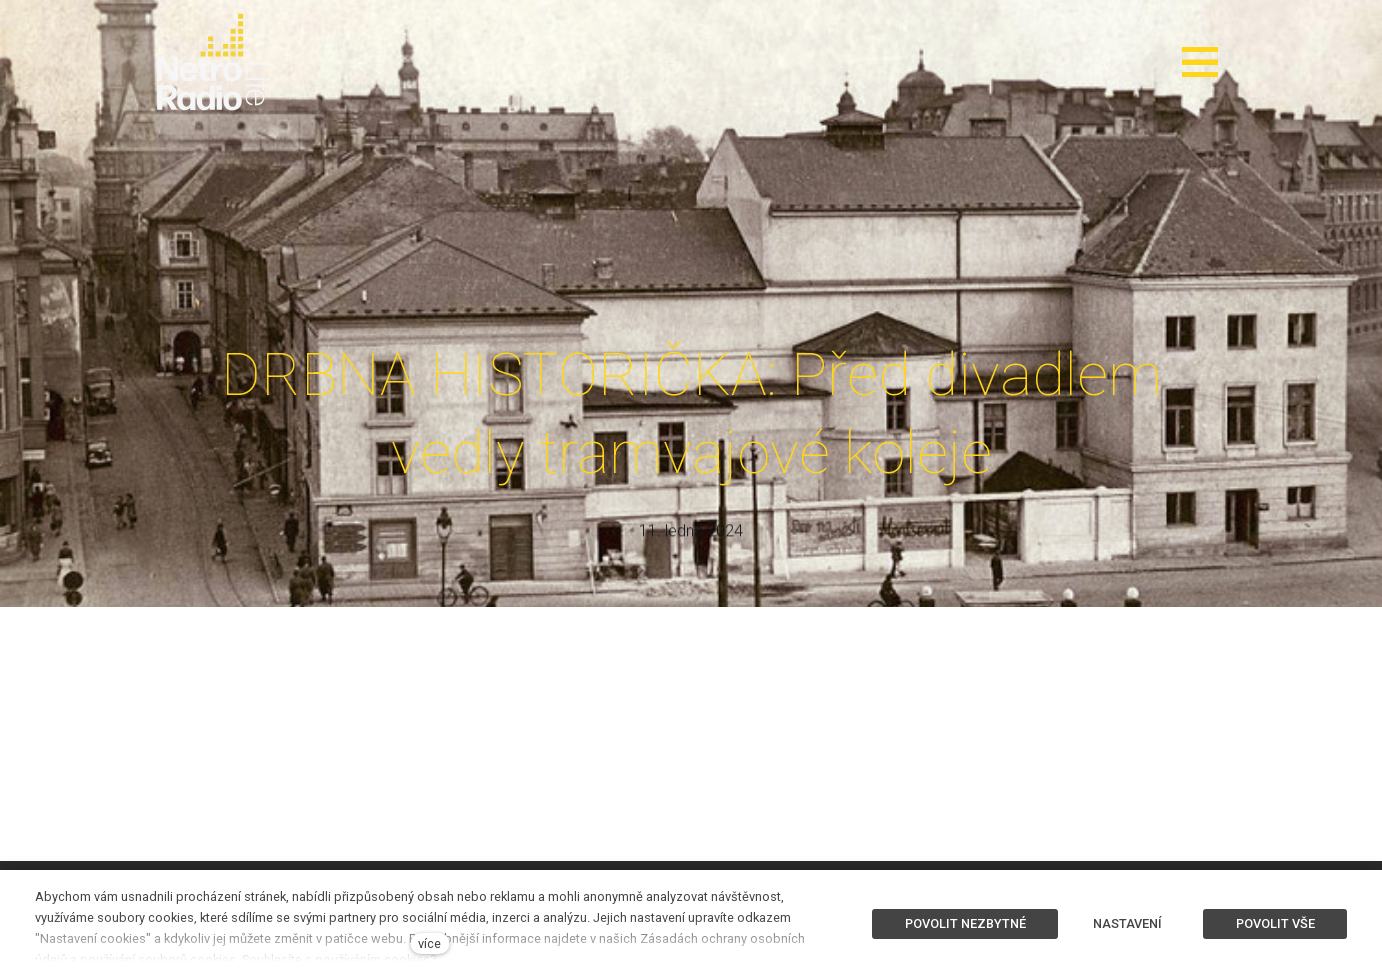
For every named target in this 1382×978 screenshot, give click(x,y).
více (429, 943)
